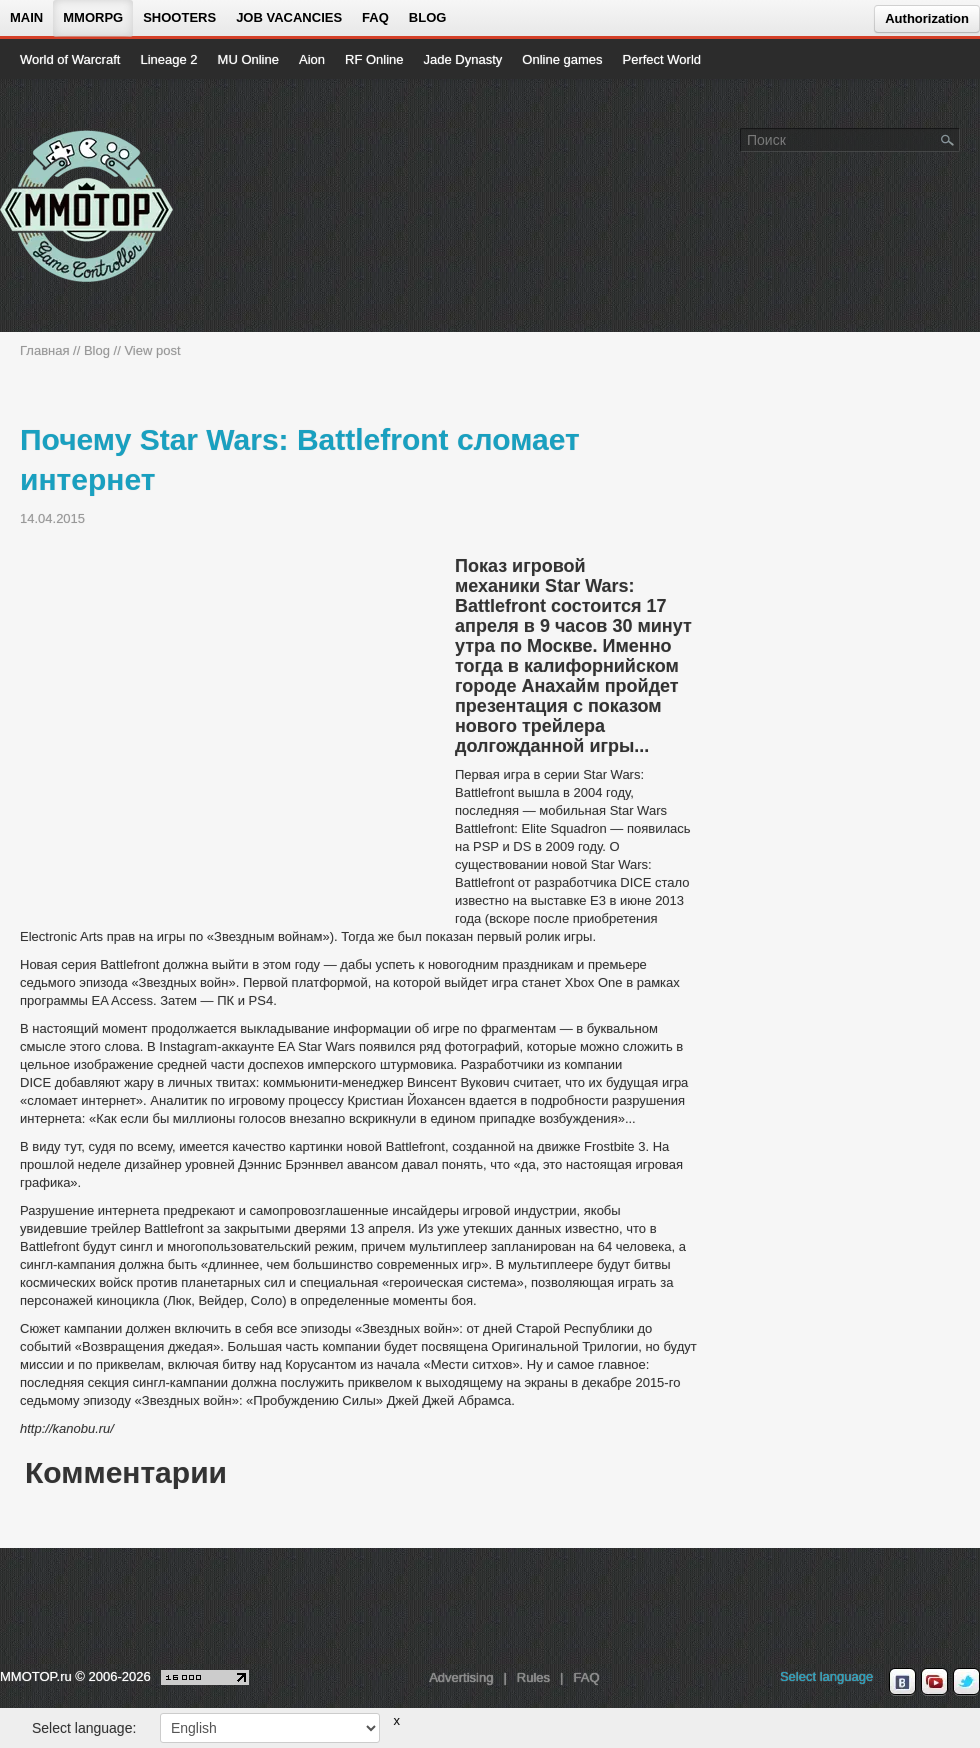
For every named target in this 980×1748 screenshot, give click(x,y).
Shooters (179, 17)
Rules (533, 1677)
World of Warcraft (70, 59)
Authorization (927, 18)
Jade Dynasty (463, 59)
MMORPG (93, 17)
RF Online (374, 59)
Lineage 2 (168, 59)
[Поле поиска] (948, 139)
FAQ (375, 17)
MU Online (248, 59)
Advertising (461, 1677)
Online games (562, 59)
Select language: (84, 1728)
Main (26, 17)
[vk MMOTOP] (902, 1682)
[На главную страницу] (87, 206)
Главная (44, 350)
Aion (312, 59)
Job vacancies (289, 17)
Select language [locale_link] (826, 1676)
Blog (428, 17)
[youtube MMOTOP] (934, 1682)
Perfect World (662, 59)
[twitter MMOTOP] (966, 1682)
